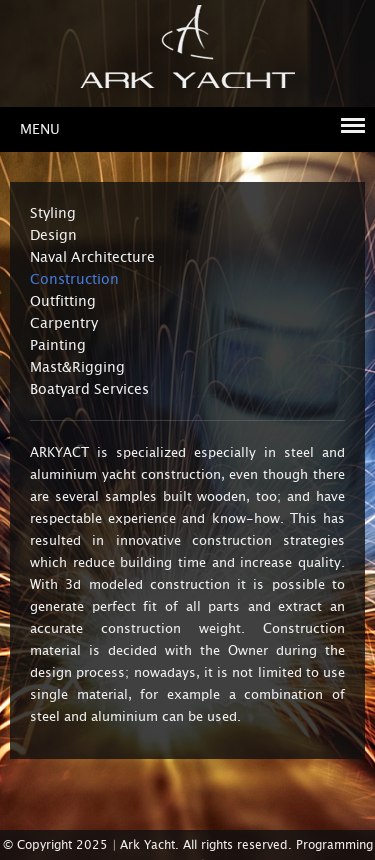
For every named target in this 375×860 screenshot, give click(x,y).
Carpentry (64, 323)
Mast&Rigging (77, 367)
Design (53, 235)
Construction (74, 279)
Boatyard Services (89, 389)
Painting (58, 345)
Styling (53, 213)
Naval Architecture (92, 257)
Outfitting (63, 301)
